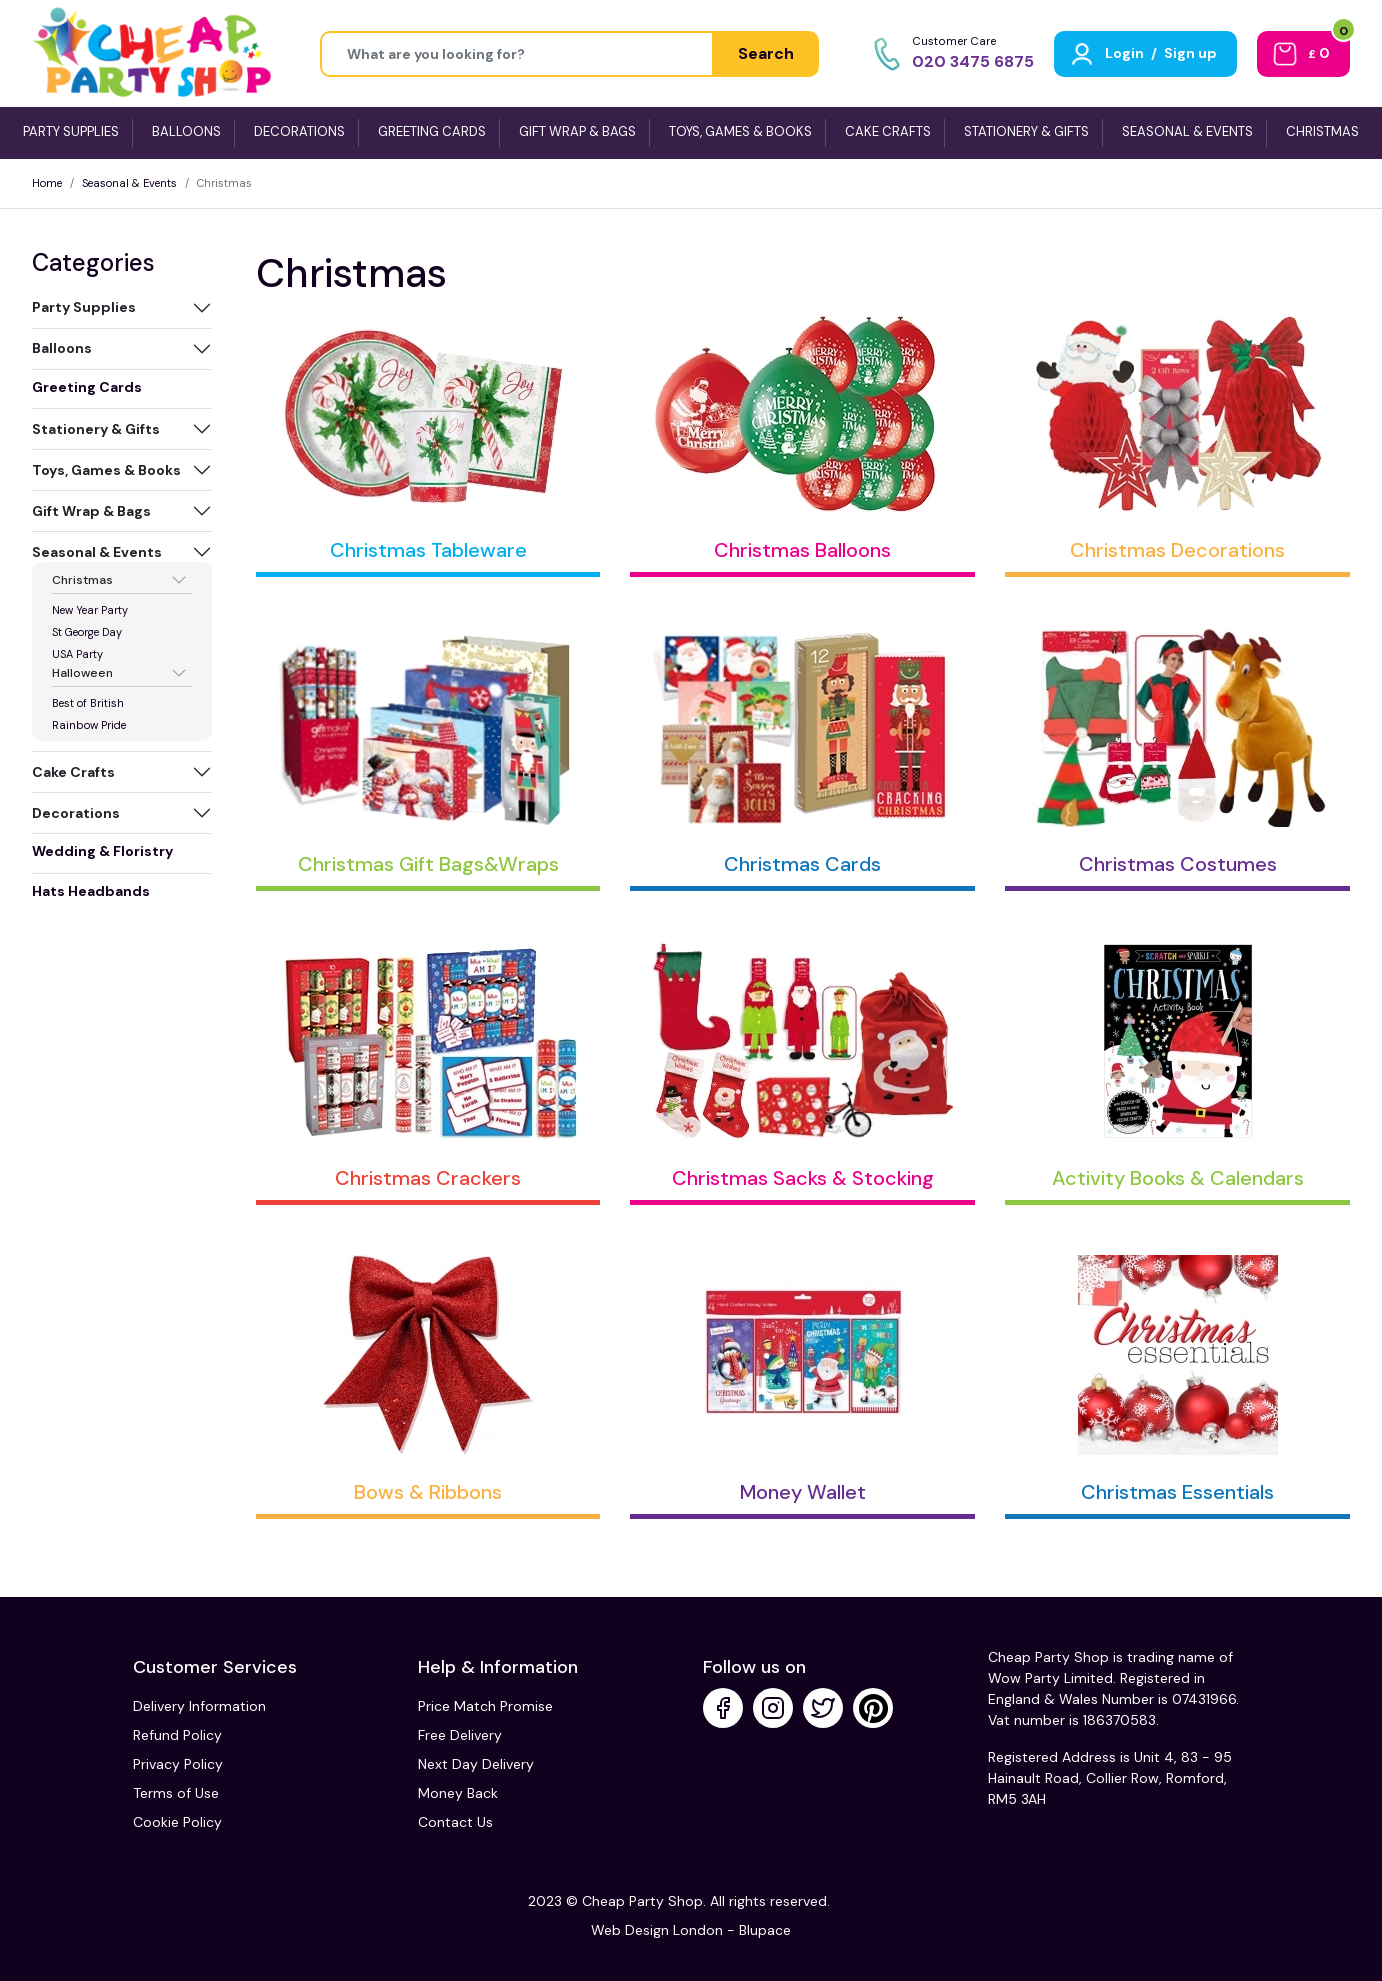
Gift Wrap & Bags (91, 511)
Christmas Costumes (1178, 864)
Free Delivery (460, 1735)
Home (47, 183)
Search (766, 53)
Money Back (458, 1793)
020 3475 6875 (973, 61)
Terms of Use (176, 1793)
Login (1124, 53)
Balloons (62, 348)
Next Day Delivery (476, 1764)
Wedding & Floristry (102, 851)
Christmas (82, 580)
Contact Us (455, 1822)
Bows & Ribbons (428, 1492)
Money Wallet (803, 1492)
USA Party (77, 654)
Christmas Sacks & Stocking (803, 1178)
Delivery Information (199, 1706)
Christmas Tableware (428, 550)
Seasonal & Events (129, 183)
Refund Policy (177, 1735)
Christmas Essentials (1177, 1492)
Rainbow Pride (89, 725)
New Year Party (90, 610)
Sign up (1190, 53)
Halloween (82, 673)
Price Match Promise (485, 1706)
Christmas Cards (802, 864)
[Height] (517, 54)
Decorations (76, 813)
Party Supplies (84, 307)
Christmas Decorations (1177, 550)
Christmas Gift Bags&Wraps (428, 864)
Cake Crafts (73, 772)
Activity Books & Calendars (1178, 1178)
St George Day (87, 632)
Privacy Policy (178, 1764)
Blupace (765, 1930)
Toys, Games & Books (106, 470)
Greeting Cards (87, 387)
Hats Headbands (91, 891)
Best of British (88, 703)
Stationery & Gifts (96, 429)
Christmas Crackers (428, 1178)
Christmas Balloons (802, 550)
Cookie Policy (177, 1822)
